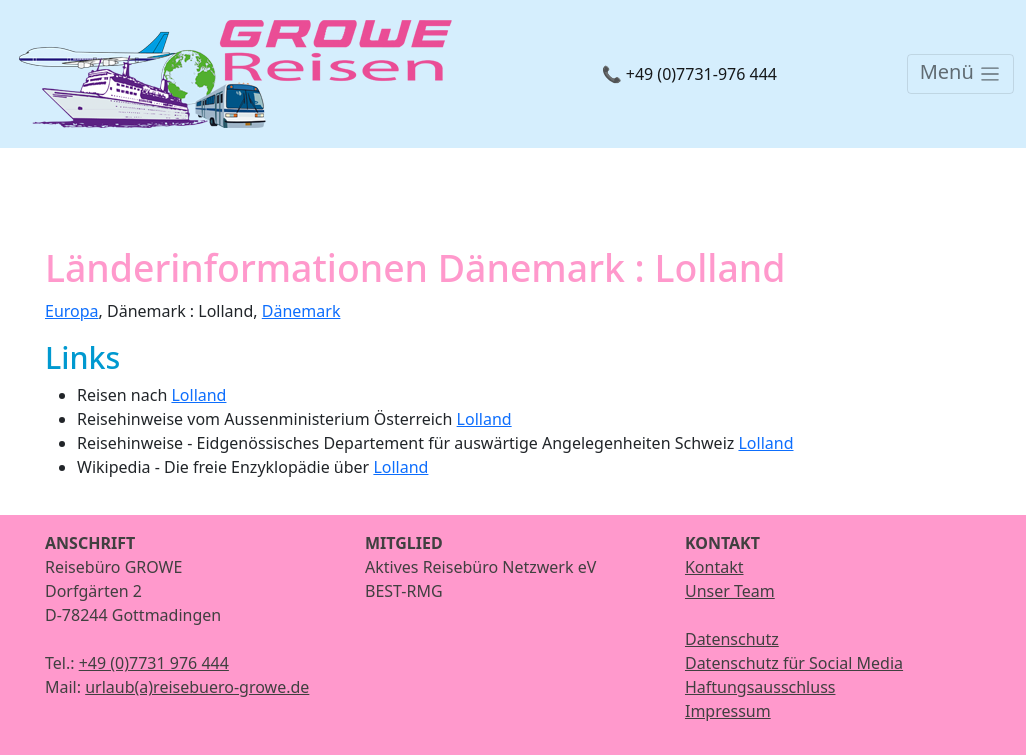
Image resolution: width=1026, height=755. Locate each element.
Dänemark (301, 311)
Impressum (728, 711)
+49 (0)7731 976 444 (154, 663)
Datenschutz (732, 639)
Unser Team (730, 591)
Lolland (198, 395)
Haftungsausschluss (760, 687)
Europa (72, 311)
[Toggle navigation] (960, 74)
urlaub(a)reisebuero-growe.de (197, 687)
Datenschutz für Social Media (794, 663)
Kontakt (714, 567)
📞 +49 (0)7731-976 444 (689, 74)
